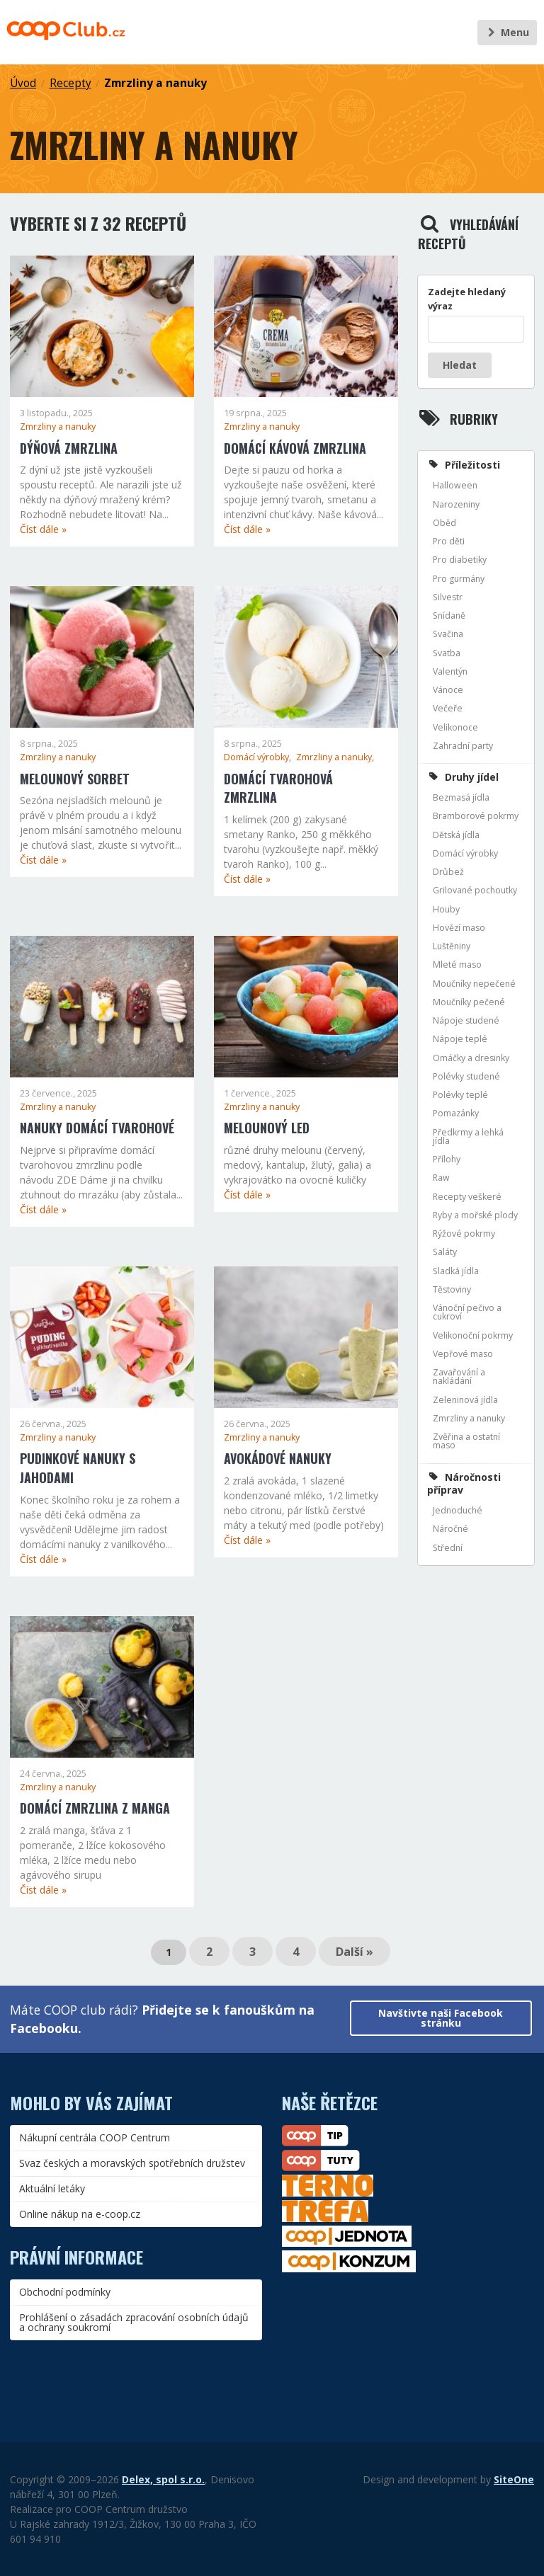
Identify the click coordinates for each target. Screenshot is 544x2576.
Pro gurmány (458, 579)
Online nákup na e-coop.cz (79, 2214)
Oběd (444, 523)
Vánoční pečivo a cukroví (467, 1312)
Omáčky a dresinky (471, 1058)
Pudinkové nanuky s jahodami (77, 1468)
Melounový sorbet (75, 778)
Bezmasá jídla (461, 797)
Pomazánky (456, 1113)
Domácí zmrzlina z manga (95, 1808)
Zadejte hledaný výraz (467, 298)
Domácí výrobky (465, 853)
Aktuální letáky (52, 2188)
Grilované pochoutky (475, 890)
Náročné (450, 1529)
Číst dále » (43, 529)
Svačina (448, 634)
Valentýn (450, 671)
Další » (354, 1951)
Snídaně (449, 615)
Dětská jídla (456, 835)
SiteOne (514, 2479)
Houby (446, 909)
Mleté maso (457, 964)
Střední (448, 1548)
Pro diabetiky (460, 560)
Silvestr (448, 597)
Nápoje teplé (460, 1039)
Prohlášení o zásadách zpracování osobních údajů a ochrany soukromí (134, 2322)
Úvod (23, 83)
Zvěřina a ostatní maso (466, 1441)
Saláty (445, 1252)
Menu (506, 32)
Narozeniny (456, 504)
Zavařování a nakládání (459, 1376)
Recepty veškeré (467, 1197)
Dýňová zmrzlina (69, 448)
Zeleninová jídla (465, 1400)
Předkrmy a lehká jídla (468, 1136)
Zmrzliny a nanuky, (335, 757)
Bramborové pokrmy (475, 816)
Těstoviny (452, 1289)
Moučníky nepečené (474, 984)
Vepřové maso (463, 1354)
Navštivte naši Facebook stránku (440, 2018)
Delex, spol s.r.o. (163, 2479)
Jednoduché (457, 1510)
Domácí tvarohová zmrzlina (278, 788)
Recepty (70, 83)
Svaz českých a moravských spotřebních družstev (132, 2163)
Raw (441, 1178)
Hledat (460, 365)
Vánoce (448, 690)
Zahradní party (463, 746)
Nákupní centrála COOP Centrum (94, 2137)
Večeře (448, 708)
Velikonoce (455, 727)
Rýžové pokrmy (464, 1233)
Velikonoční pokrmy (473, 1335)
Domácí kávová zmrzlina (295, 448)
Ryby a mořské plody (475, 1215)
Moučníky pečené (469, 1002)
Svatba (446, 653)
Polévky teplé (460, 1095)
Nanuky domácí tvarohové (97, 1127)
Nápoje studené (466, 1020)
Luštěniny (451, 946)
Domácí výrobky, (258, 757)
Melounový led (267, 1127)
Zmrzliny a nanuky (155, 83)
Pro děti (449, 541)
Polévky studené (466, 1076)
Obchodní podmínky (64, 2292)
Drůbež (448, 872)
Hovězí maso (459, 928)
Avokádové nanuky (278, 1458)
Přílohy (446, 1159)
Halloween (455, 485)
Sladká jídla (456, 1271)
